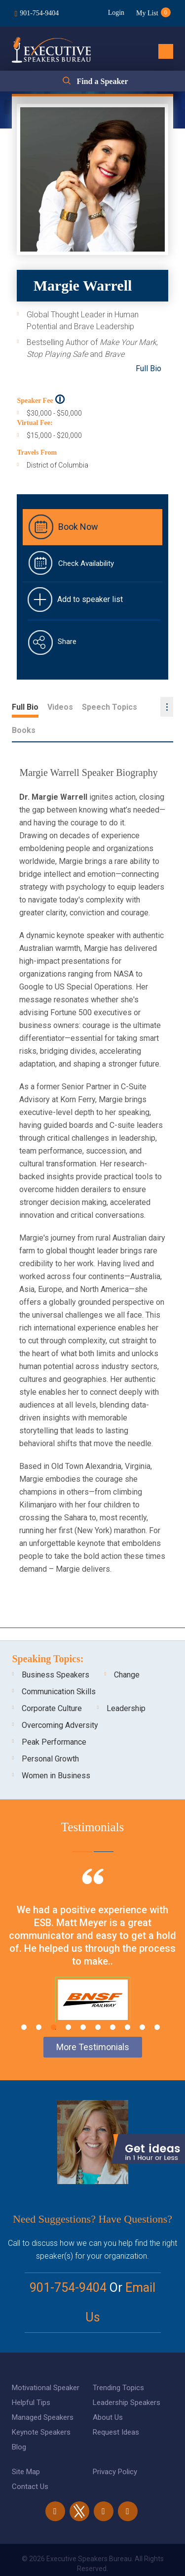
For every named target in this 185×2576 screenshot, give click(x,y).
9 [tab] (142, 2004)
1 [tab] (24, 2004)
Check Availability (86, 563)
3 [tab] (53, 2004)
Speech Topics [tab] (109, 707)
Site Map (26, 2448)
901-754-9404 (39, 13)
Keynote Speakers (41, 2408)
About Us (108, 2394)
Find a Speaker (102, 81)
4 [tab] (68, 2004)
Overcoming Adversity (60, 1702)
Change (127, 1651)
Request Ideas (116, 2408)
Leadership (126, 1685)
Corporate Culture (52, 1685)
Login (116, 12)
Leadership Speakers (126, 2379)
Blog (19, 2423)
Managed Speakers (43, 2394)
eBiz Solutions (132, 2558)
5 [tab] (83, 2004)
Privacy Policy (115, 2448)
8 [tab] (127, 2004)
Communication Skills (59, 1668)
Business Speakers (55, 1651)
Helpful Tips (31, 2379)
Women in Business (56, 1752)
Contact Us (30, 2463)
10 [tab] (157, 2004)
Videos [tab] (60, 707)
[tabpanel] (92, 1934)
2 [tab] (38, 2004)
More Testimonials (92, 2023)
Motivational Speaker (45, 2364)
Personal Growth (50, 1735)
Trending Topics (118, 2364)
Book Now (78, 526)
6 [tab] (98, 2004)
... (166, 707)
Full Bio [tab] (25, 707)
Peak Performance (54, 1718)
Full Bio (148, 368)
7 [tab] (112, 2004)
